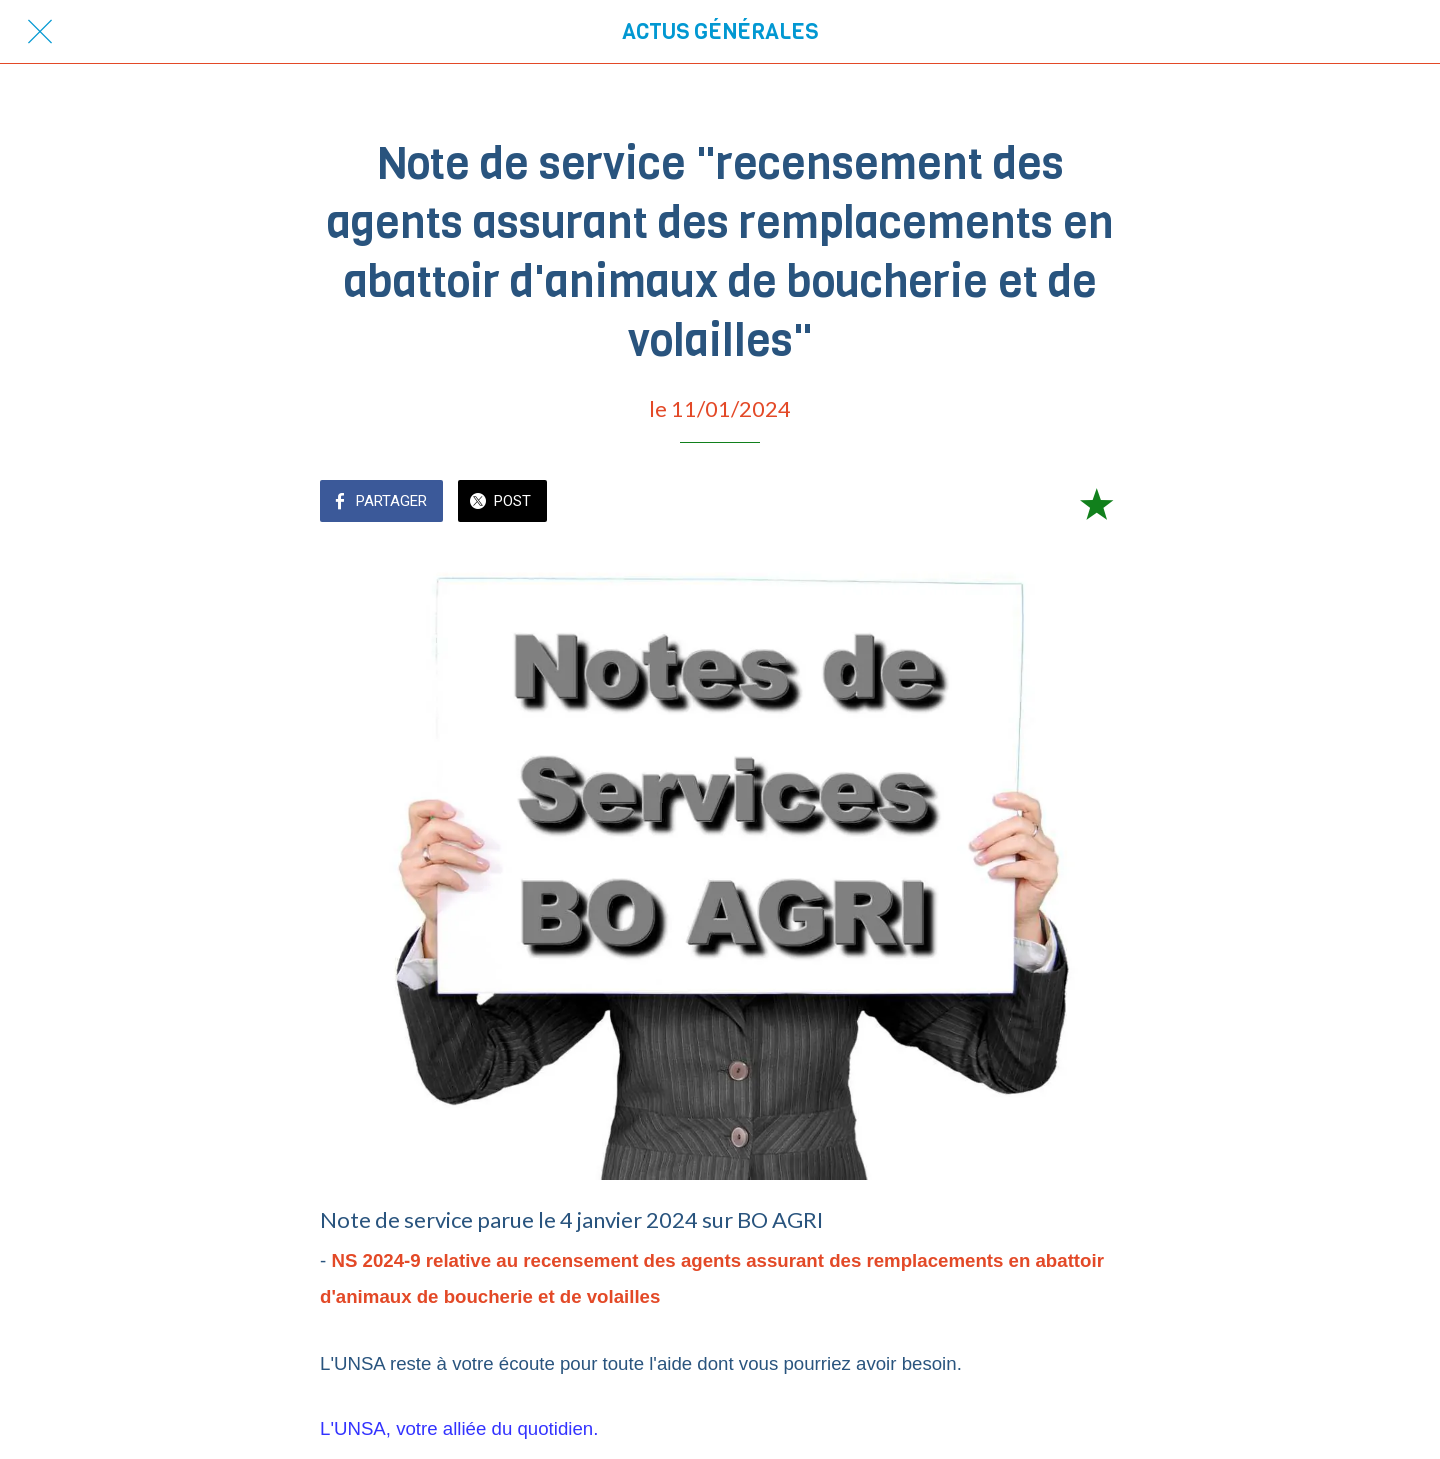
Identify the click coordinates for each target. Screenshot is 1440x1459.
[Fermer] (40, 32)
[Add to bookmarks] (1096, 503)
